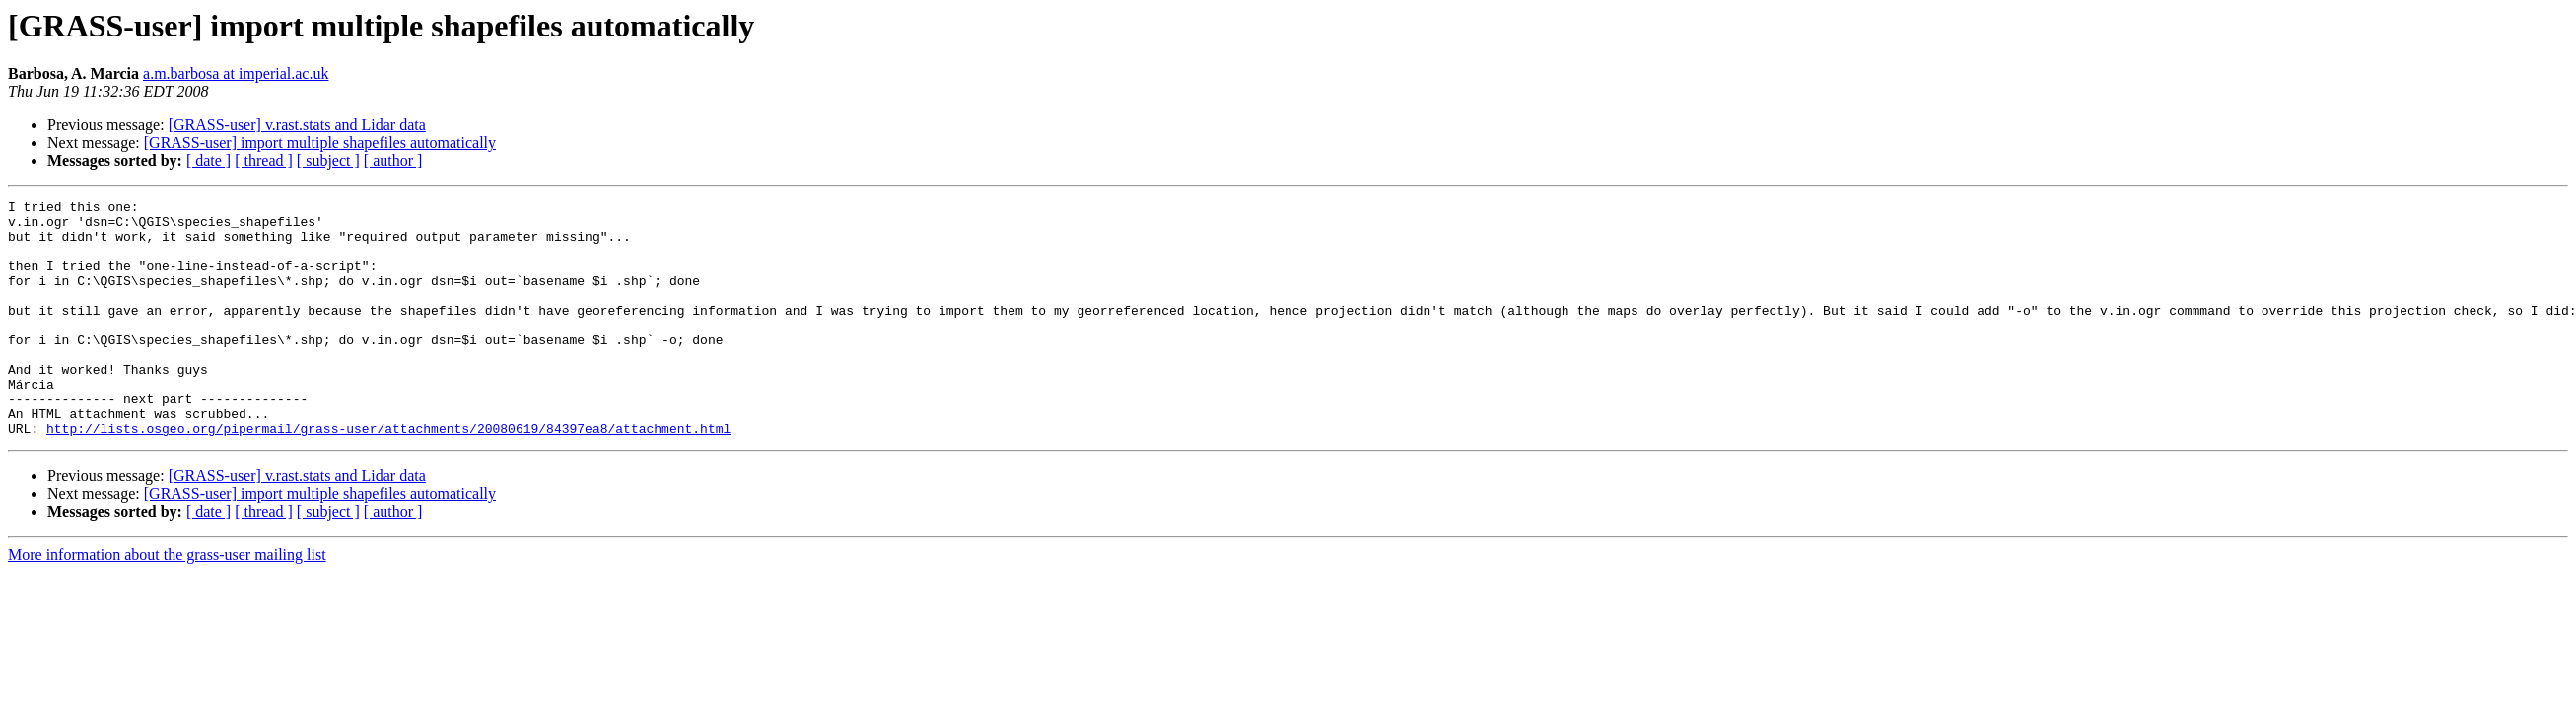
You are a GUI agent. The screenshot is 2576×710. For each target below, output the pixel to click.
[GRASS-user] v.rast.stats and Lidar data (297, 124)
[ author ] (393, 160)
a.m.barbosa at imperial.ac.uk (235, 73)
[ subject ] (328, 160)
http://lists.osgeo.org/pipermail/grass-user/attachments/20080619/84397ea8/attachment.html (388, 475)
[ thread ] (264, 160)
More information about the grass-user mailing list (167, 602)
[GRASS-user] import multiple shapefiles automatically (320, 142)
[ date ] (208, 160)
